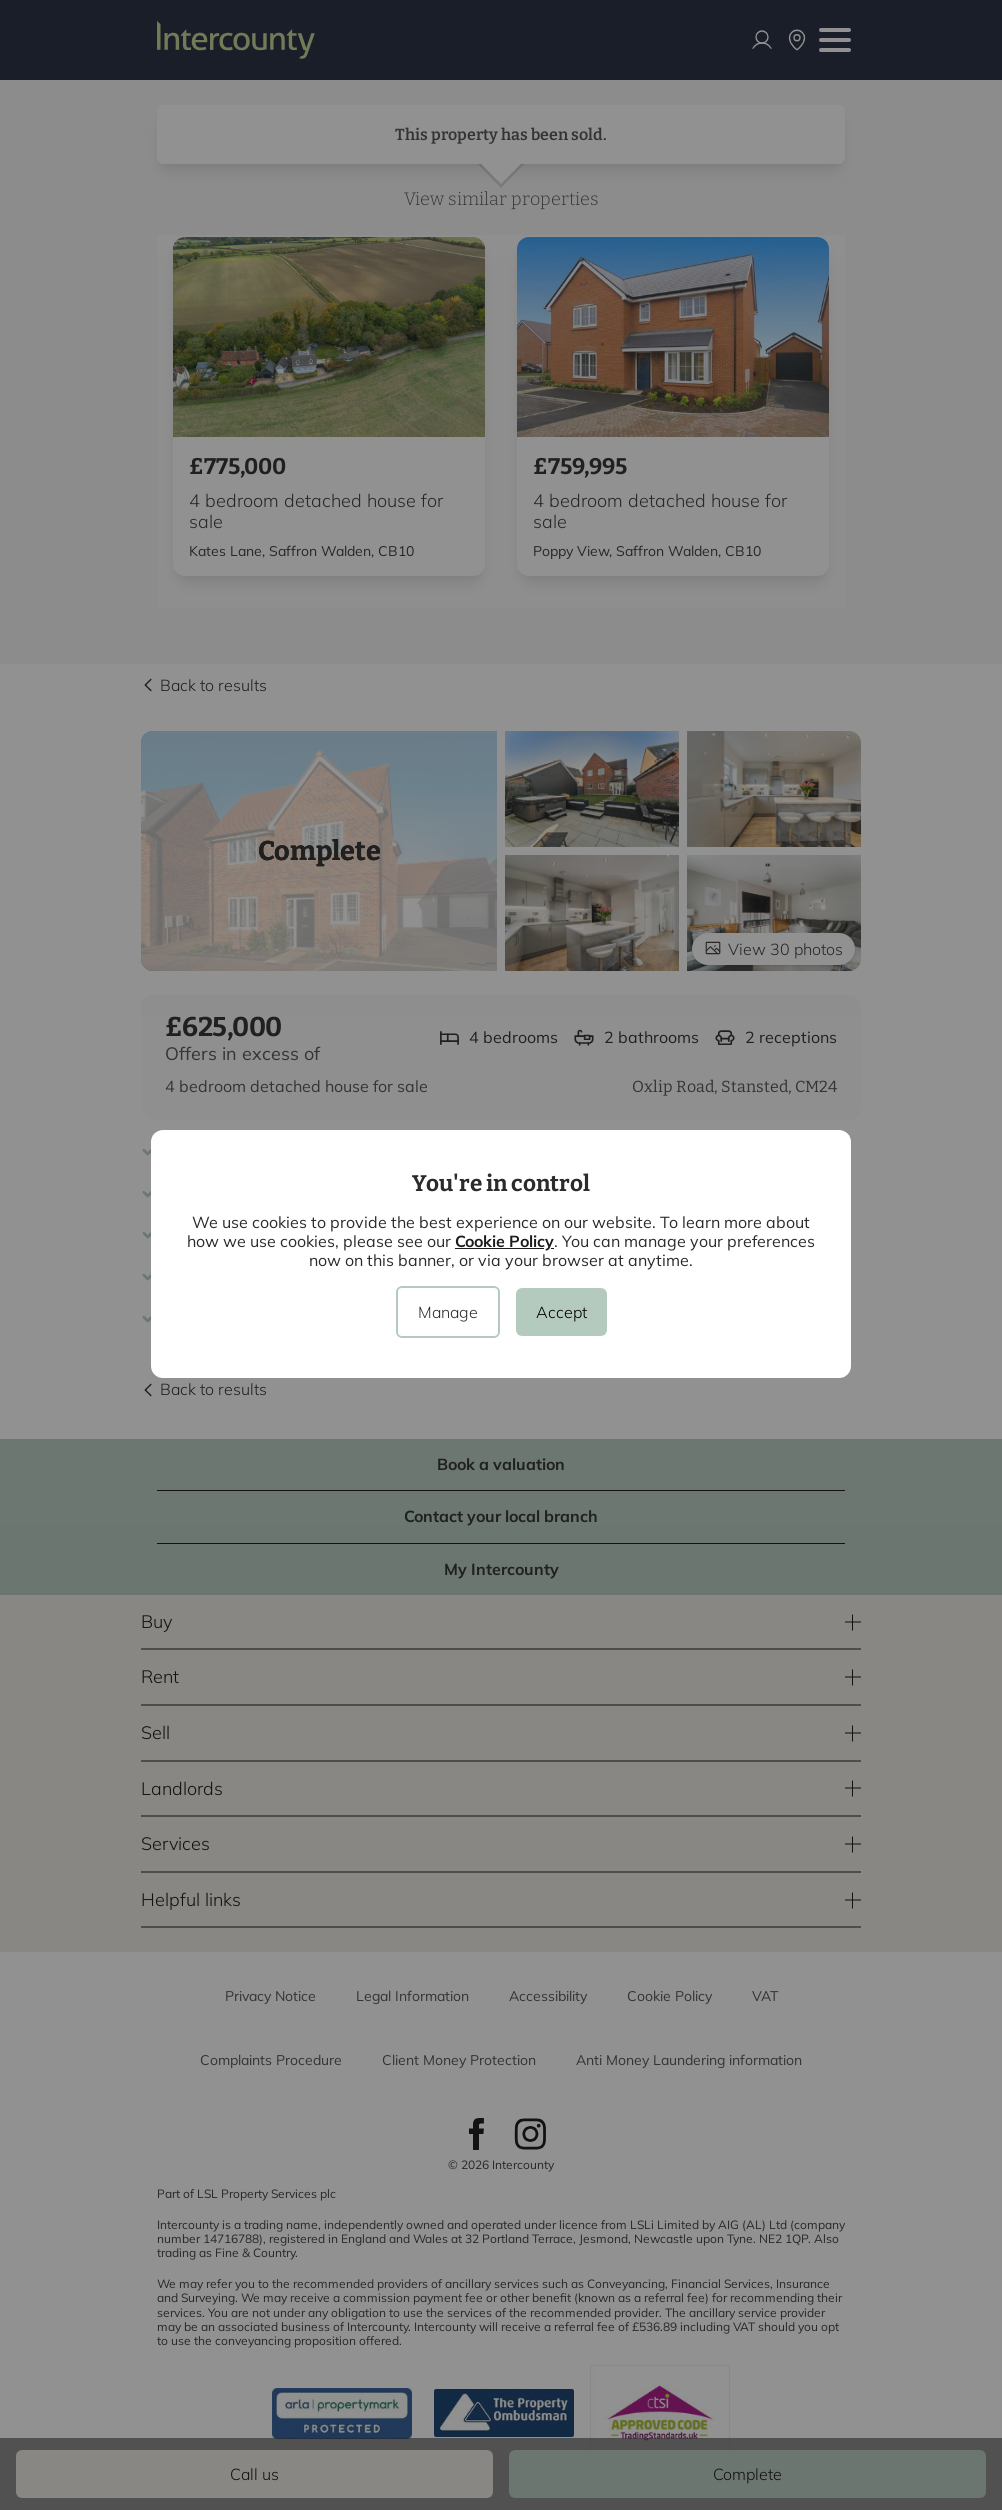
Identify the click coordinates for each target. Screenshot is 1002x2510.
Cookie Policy (504, 1241)
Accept (561, 1312)
